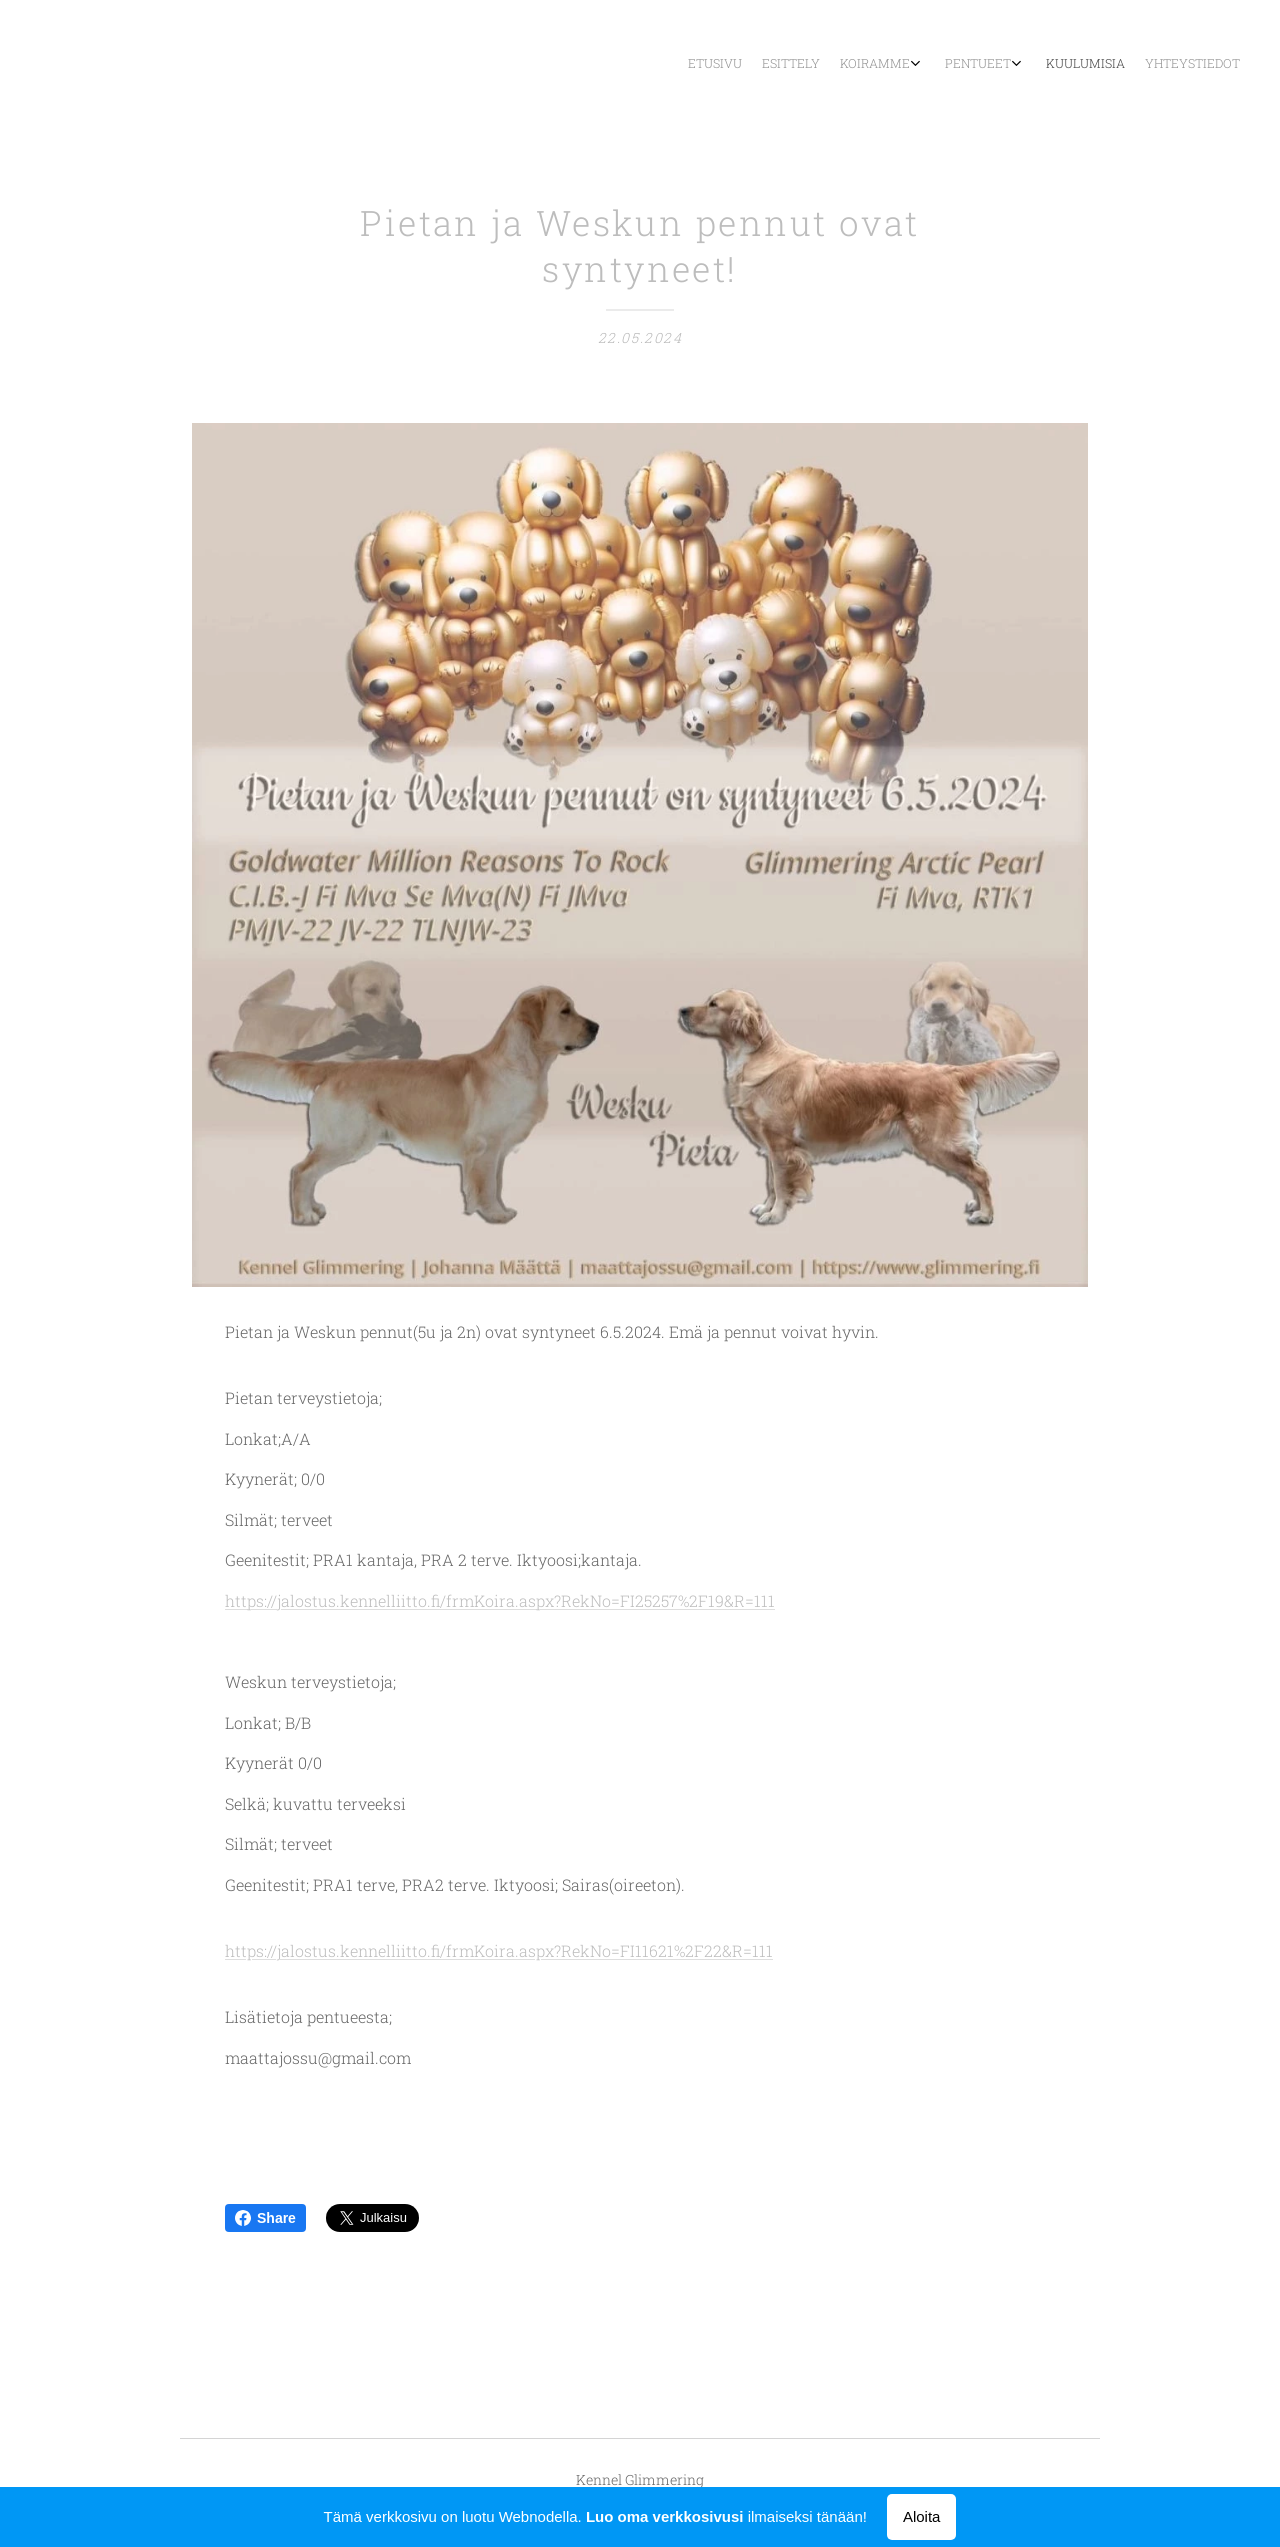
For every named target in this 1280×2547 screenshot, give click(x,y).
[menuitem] (1112, 65)
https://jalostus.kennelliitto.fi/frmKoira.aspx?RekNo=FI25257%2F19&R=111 (500, 1600)
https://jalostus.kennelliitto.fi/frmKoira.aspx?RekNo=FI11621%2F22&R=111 (499, 1951)
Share (265, 2218)
